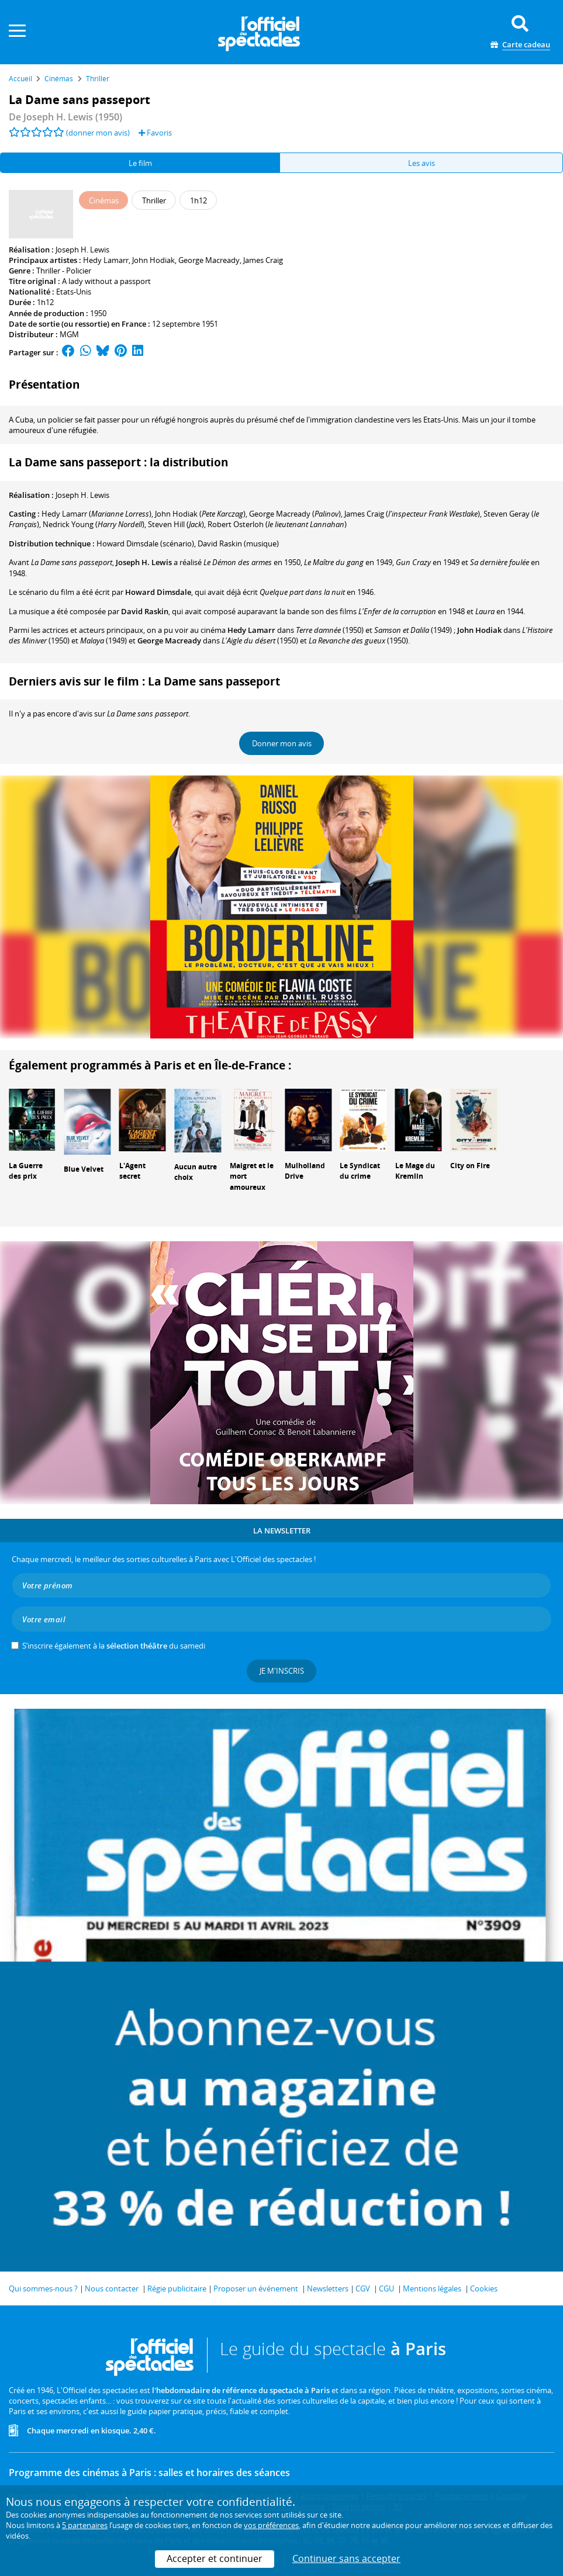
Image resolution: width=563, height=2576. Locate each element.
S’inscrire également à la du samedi (113, 1645)
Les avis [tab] (421, 163)
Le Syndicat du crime (360, 1171)
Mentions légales (432, 2288)
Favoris (155, 132)
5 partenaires (85, 2525)
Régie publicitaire (176, 2288)
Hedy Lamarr (106, 260)
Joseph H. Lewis (82, 249)
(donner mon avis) (98, 132)
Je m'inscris (282, 1671)
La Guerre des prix (26, 1171)
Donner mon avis (282, 743)
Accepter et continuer (214, 2558)
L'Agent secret (132, 1171)
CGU (386, 2288)
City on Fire (470, 1166)
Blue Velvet (83, 1169)
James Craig (263, 260)
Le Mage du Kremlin (415, 1171)
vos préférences (271, 2525)
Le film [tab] (140, 163)
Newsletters (327, 2288)
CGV (362, 2288)
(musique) (238, 543)
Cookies (484, 2288)
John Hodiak (153, 260)
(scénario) (145, 543)
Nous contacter (112, 2288)
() (96, 513)
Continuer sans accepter (346, 2558)
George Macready (209, 260)
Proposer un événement (255, 2288)
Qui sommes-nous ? (43, 2288)
